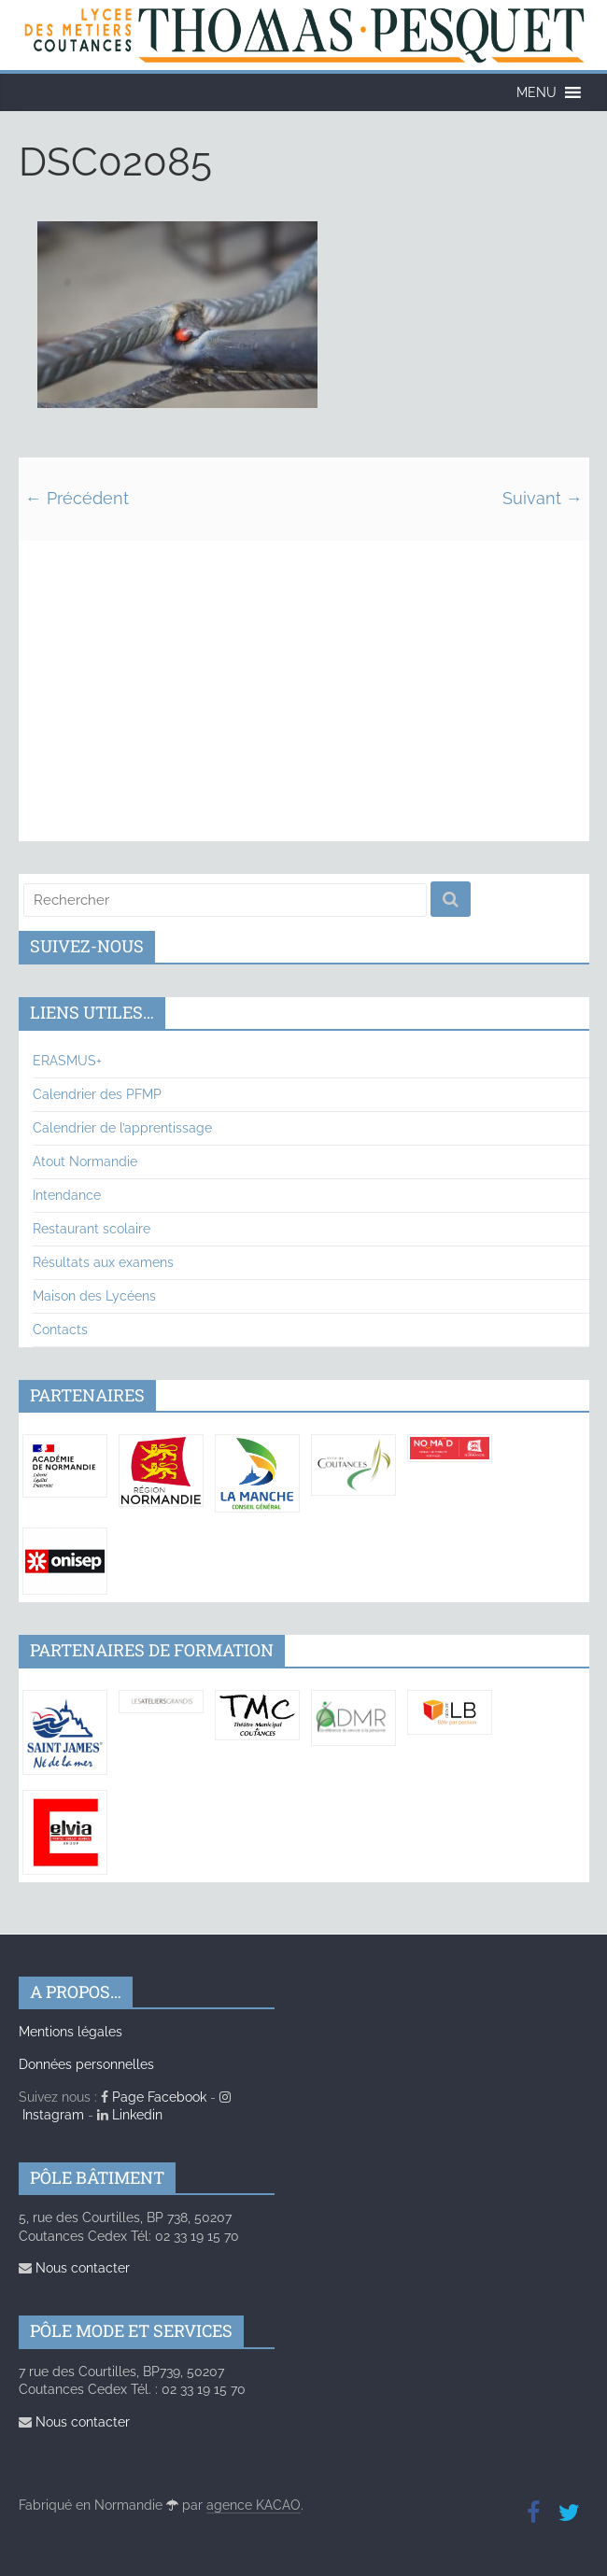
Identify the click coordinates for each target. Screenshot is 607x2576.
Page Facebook (153, 2097)
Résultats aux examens (103, 1262)
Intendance (67, 1195)
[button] (536, 92)
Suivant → (542, 498)
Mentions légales (70, 2031)
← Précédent (77, 498)
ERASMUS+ (67, 1060)
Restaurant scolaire (91, 1228)
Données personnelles (86, 2064)
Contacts (60, 1329)
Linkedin (129, 2114)
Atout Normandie (85, 1161)
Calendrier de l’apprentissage (122, 1127)
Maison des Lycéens (94, 1295)
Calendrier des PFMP (97, 1094)
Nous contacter (74, 2267)
